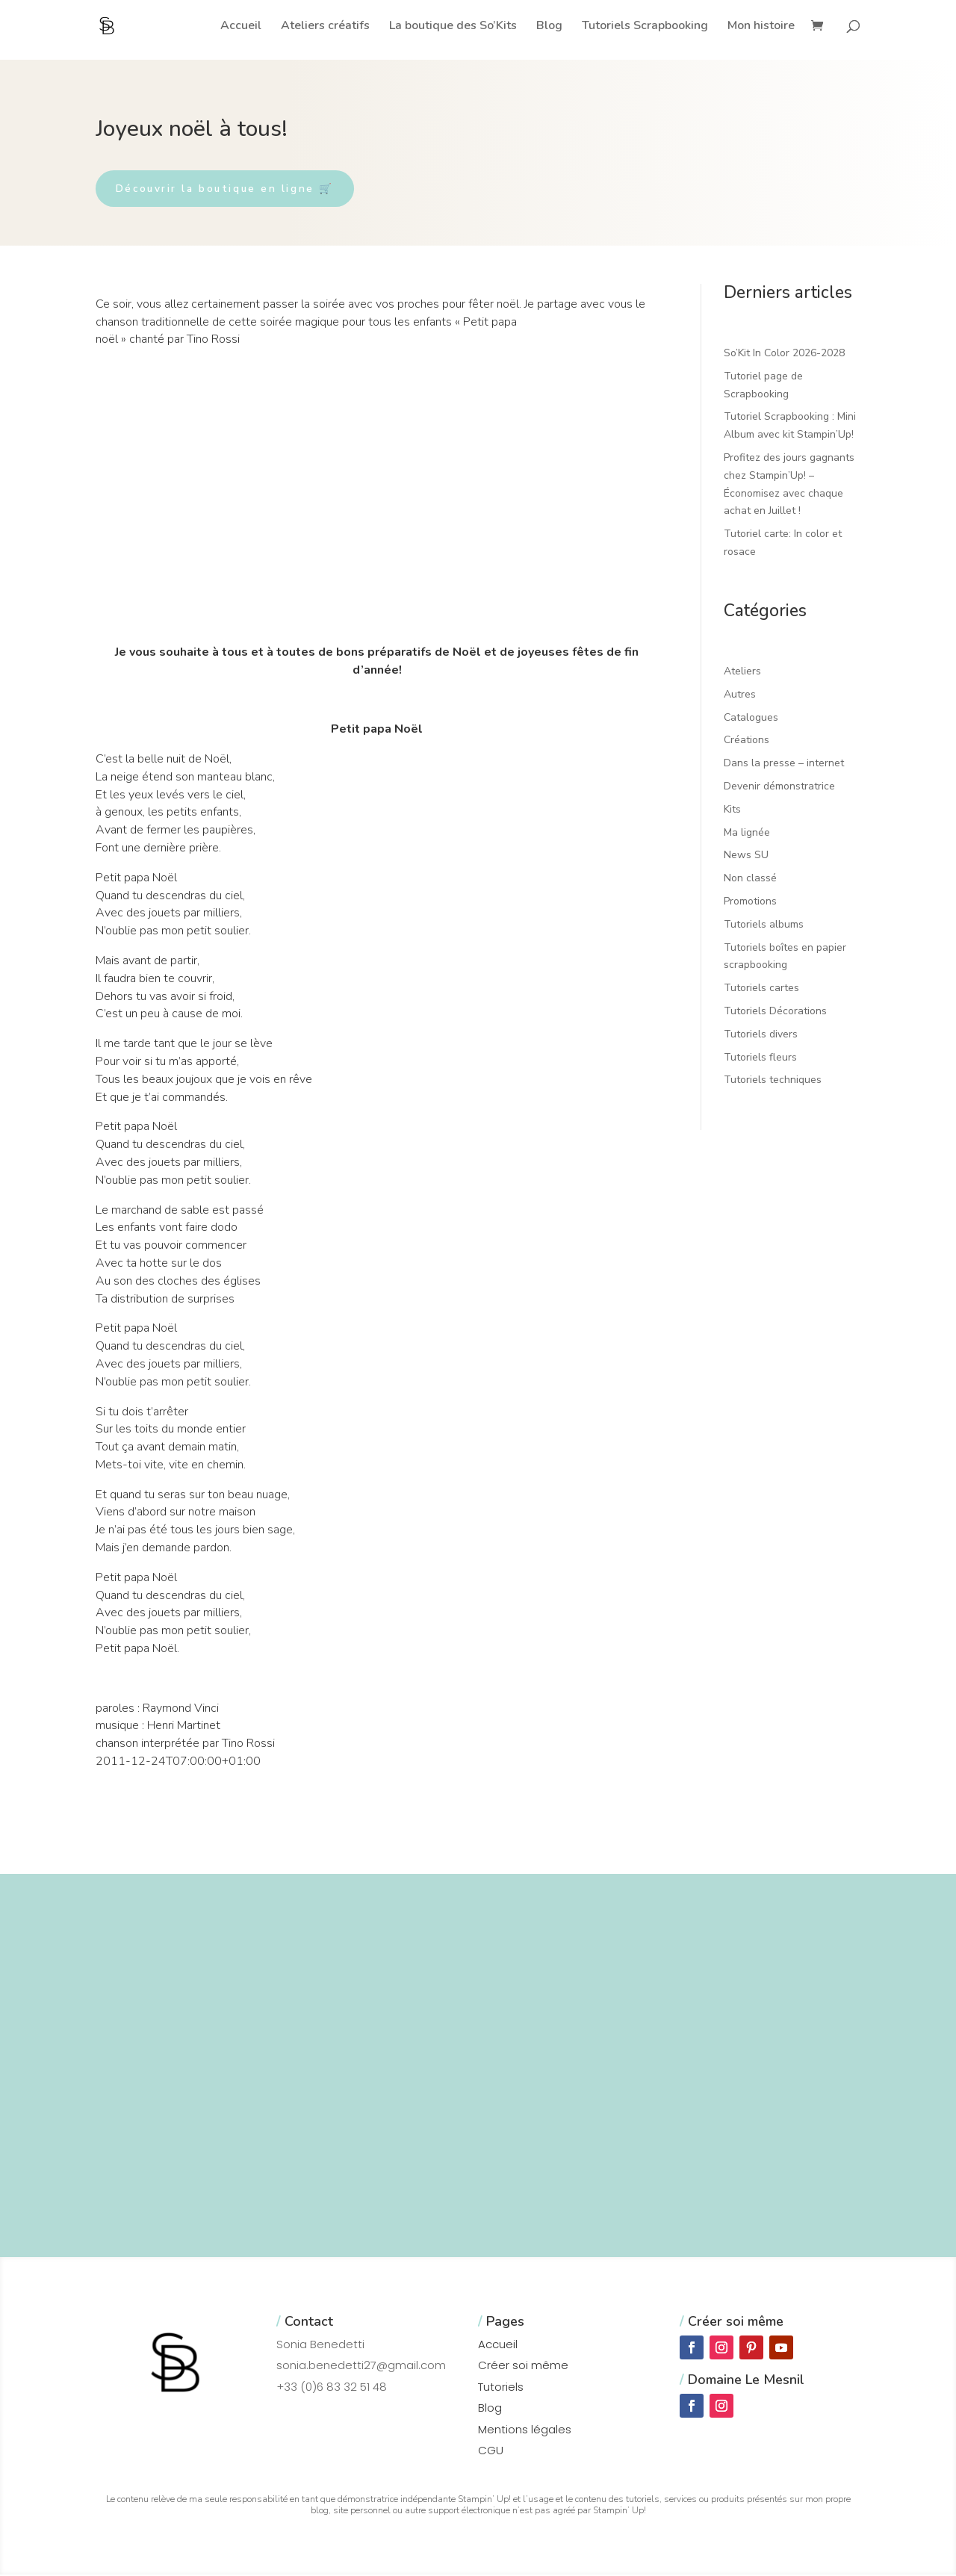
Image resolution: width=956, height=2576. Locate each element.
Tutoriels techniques (773, 1082)
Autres (740, 696)
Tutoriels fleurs (760, 1059)
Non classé (750, 880)
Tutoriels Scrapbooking (645, 27)
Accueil (240, 27)
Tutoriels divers (761, 1035)
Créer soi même (523, 2367)
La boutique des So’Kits (453, 27)
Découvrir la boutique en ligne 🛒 (234, 189)
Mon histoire (761, 27)
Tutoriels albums (764, 926)
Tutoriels (501, 2388)
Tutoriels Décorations (775, 1013)
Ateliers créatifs (325, 27)
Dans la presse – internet (784, 765)
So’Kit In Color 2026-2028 (784, 355)
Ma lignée (747, 834)
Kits (732, 811)
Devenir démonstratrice (779, 788)
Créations (746, 742)
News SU (746, 857)
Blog (549, 27)
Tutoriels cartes (761, 990)
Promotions (750, 903)
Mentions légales (524, 2431)
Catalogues (751, 719)
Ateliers (742, 673)
